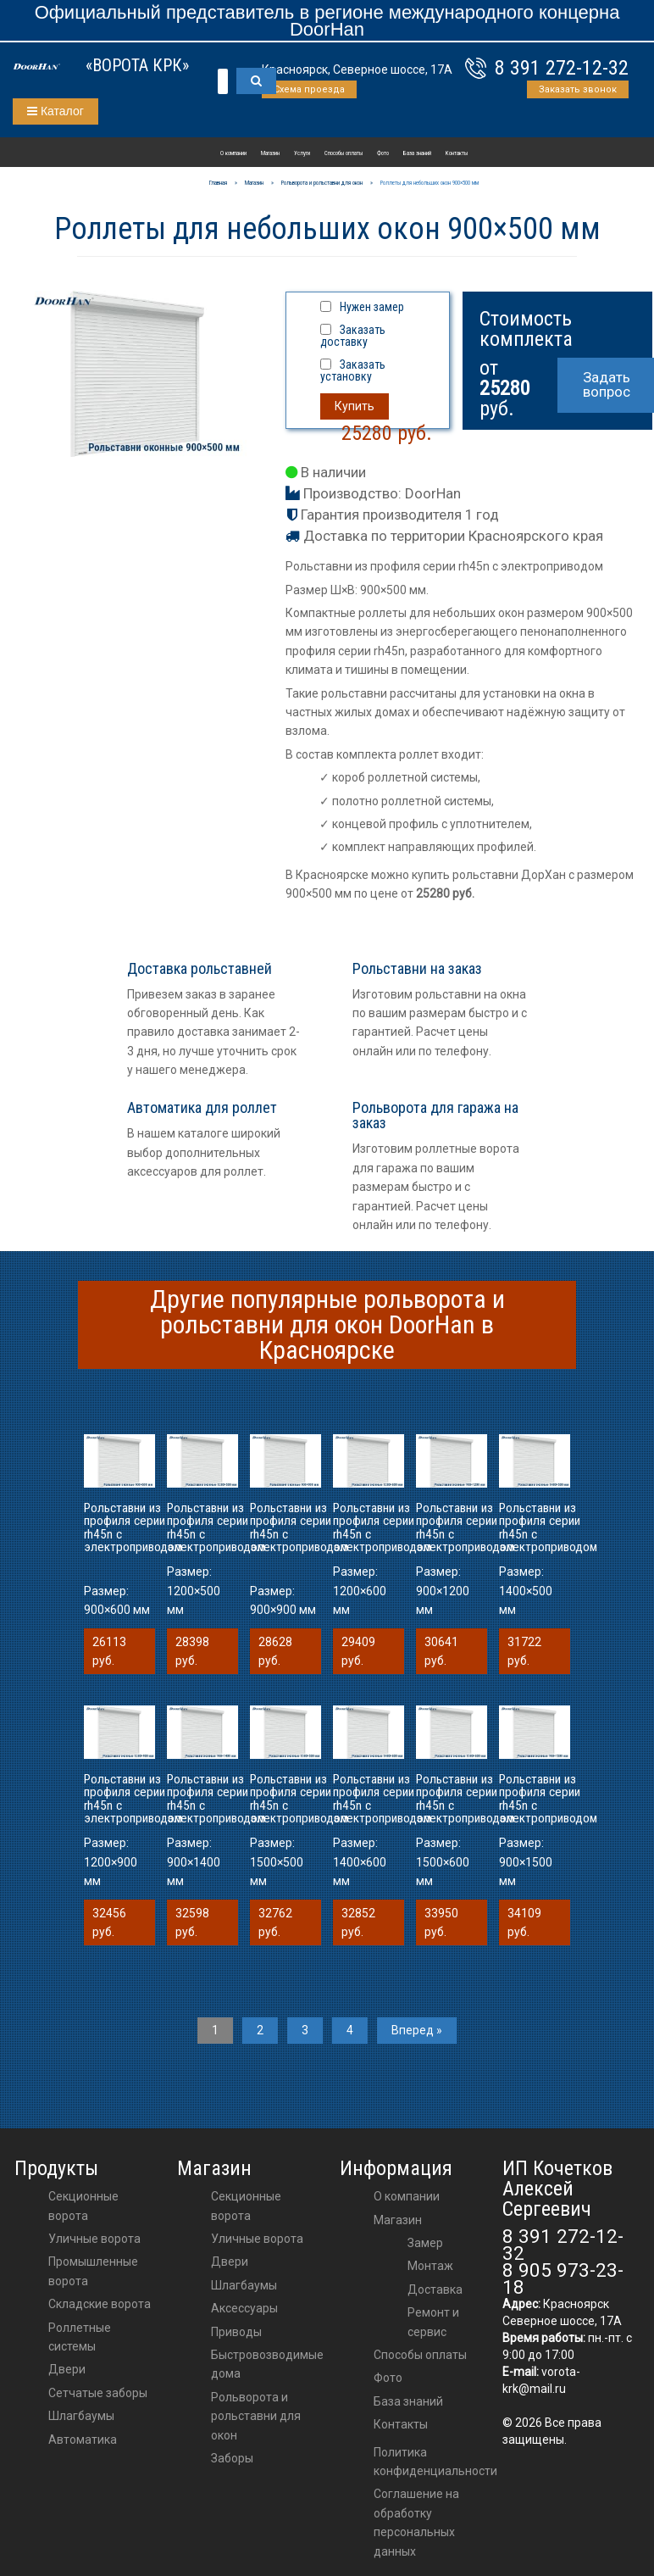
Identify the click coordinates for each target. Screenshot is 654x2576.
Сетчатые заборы (97, 2393)
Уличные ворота (94, 2238)
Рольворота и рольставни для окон (256, 2416)
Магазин (270, 153)
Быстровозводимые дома (267, 2364)
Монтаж (430, 2266)
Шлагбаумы (81, 2416)
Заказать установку (352, 370)
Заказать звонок (578, 89)
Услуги (302, 153)
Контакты (457, 153)
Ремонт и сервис (433, 2322)
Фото (383, 153)
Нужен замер (372, 307)
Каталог (55, 111)
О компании (233, 153)
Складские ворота (99, 2304)
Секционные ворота (83, 2205)
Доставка (435, 2289)
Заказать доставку (352, 336)
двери (229, 2261)
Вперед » (416, 2030)
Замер (425, 2243)
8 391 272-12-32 (562, 68)
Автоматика (82, 2439)
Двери (67, 2369)
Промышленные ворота (93, 2271)
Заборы (232, 2458)
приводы (236, 2332)
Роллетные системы (79, 2337)
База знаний (417, 153)
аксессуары (244, 2308)
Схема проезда (309, 89)
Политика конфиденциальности (435, 2461)
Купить (354, 406)
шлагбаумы (244, 2285)
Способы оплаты (343, 153)
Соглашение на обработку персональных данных (416, 2522)
